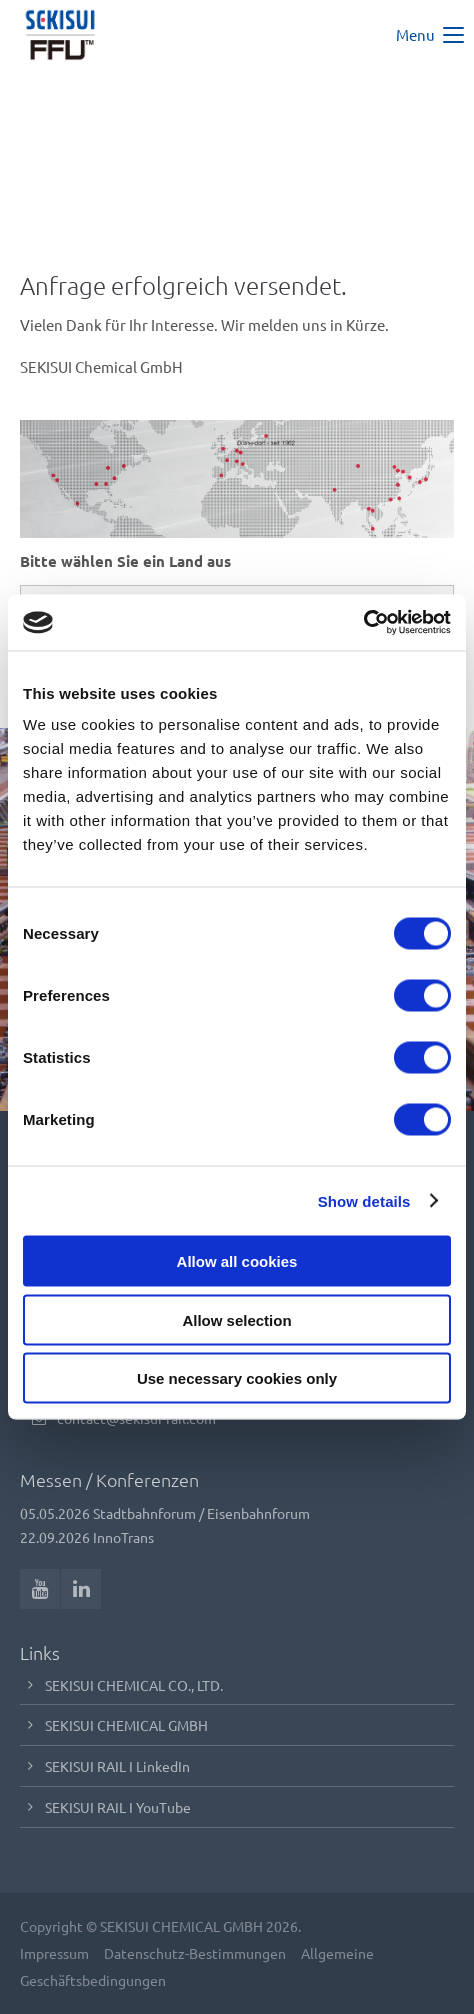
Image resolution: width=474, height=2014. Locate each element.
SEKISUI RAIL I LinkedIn (117, 1766)
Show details (364, 1200)
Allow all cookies (237, 1261)
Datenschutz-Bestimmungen (195, 1953)
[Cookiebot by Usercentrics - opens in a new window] (363, 623)
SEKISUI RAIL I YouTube (118, 1807)
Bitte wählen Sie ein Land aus (125, 561)
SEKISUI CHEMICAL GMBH (126, 1725)
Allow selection (236, 1319)
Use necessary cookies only (237, 1378)
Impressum (54, 1953)
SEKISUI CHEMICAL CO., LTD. (134, 1685)
